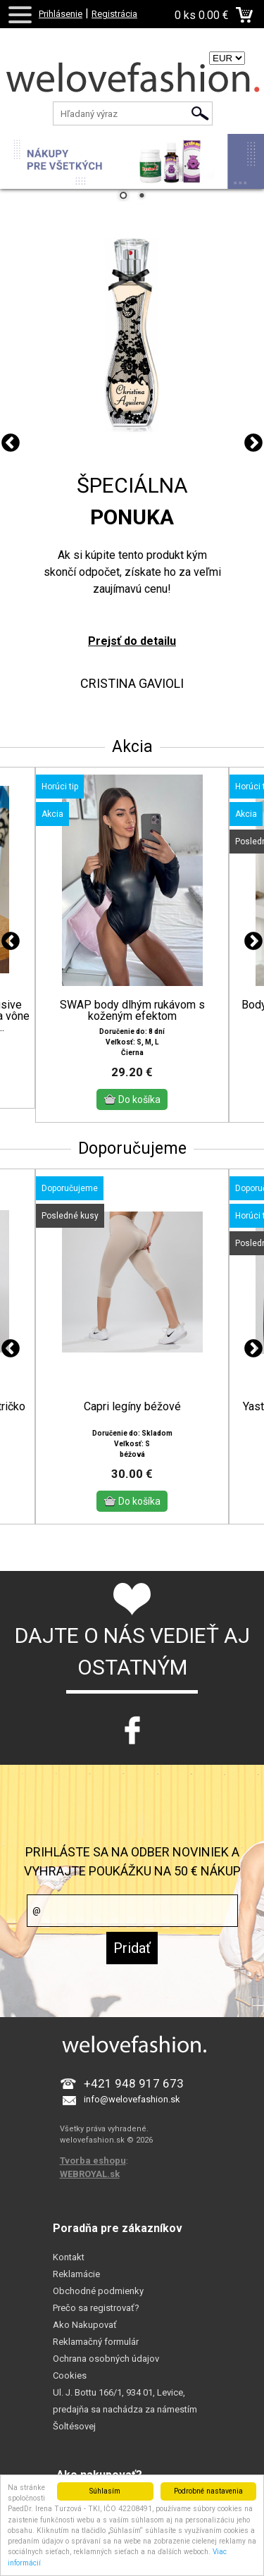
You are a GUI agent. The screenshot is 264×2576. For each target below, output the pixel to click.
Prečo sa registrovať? (96, 2308)
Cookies (70, 2375)
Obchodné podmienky (98, 2291)
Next (253, 443)
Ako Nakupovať (85, 2324)
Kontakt (68, 2257)
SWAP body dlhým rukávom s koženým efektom (132, 1010)
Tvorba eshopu (93, 2160)
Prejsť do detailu (132, 641)
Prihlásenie (60, 13)
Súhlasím (104, 2491)
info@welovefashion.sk (132, 2099)
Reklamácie (76, 2274)
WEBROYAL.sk (90, 2174)
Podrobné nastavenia (208, 2491)
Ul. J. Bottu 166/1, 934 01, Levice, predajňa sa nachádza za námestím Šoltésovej (125, 2409)
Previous (10, 443)
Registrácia (114, 13)
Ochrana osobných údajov (106, 2358)
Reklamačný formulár (96, 2341)
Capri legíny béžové (132, 1406)
